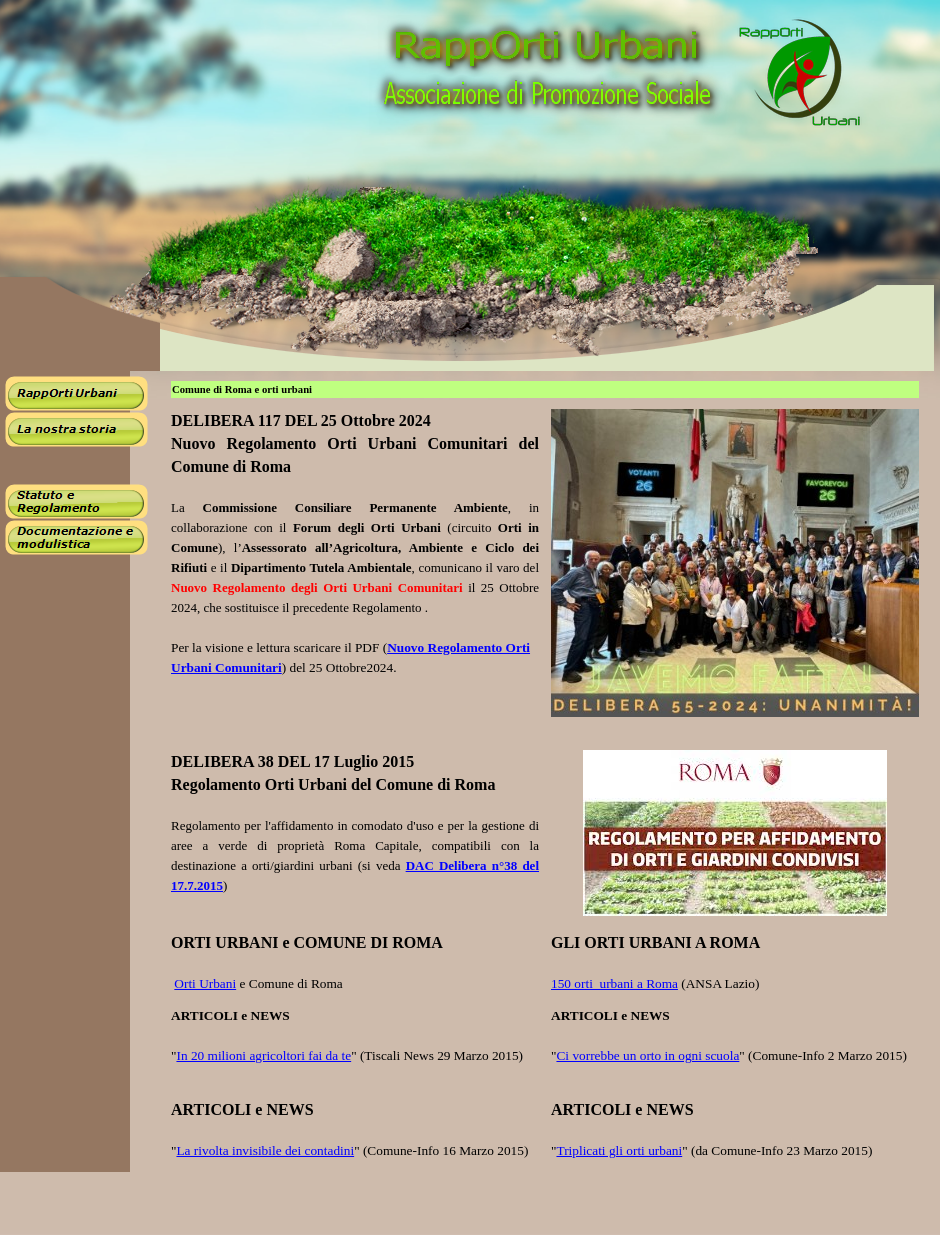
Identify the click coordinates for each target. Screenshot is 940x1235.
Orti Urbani (205, 983)
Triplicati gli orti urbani (619, 1150)
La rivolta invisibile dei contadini (265, 1150)
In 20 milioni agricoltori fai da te (263, 1055)
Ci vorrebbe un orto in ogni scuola (647, 1055)
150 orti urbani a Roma (614, 983)
